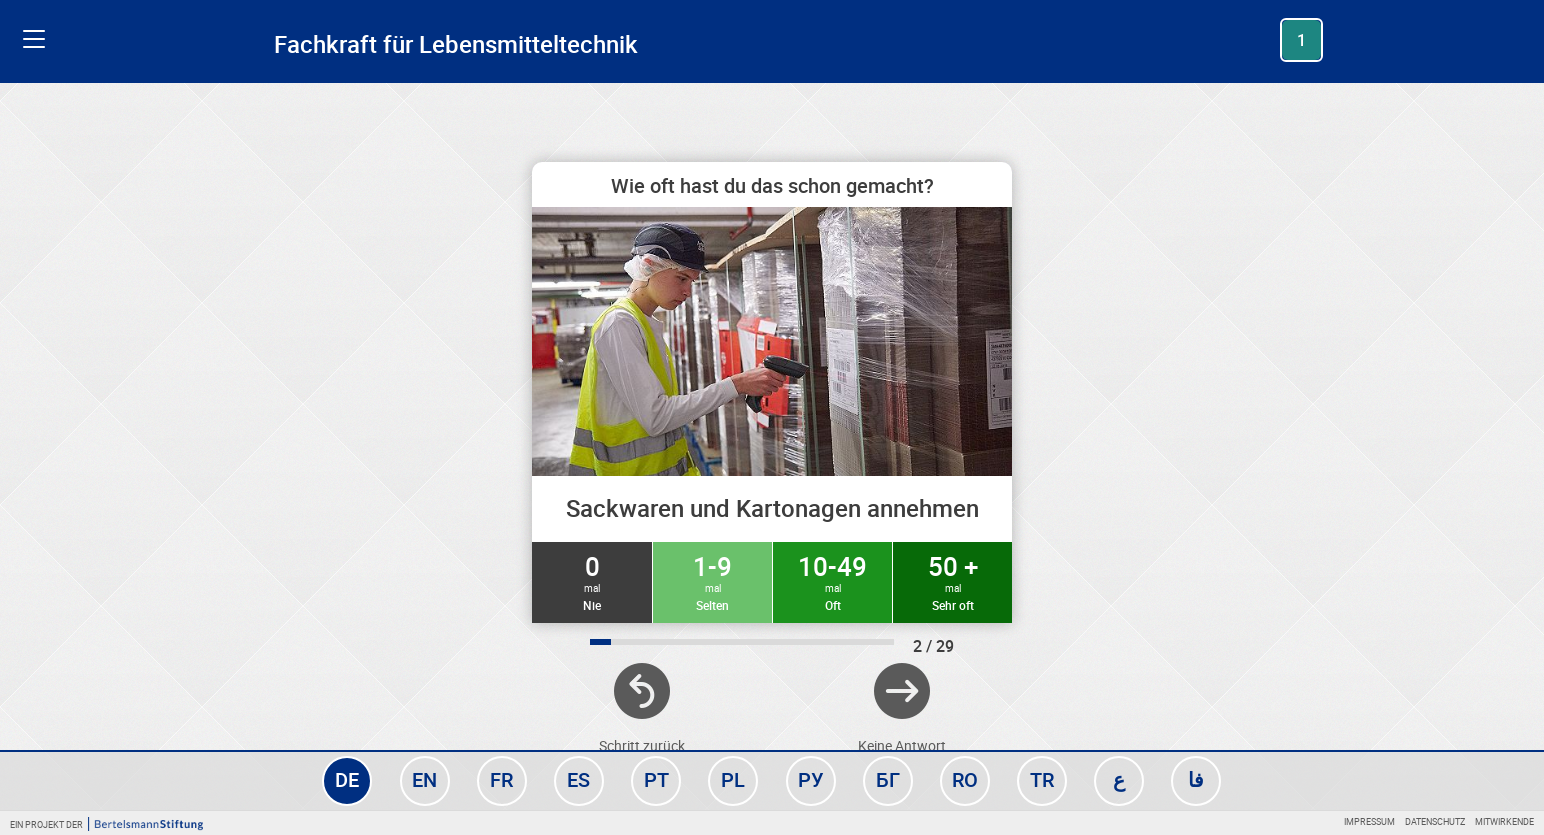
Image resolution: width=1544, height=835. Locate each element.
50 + (952, 581)
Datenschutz (1435, 821)
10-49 (832, 581)
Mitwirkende (1504, 821)
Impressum (1369, 821)
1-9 (712, 581)
